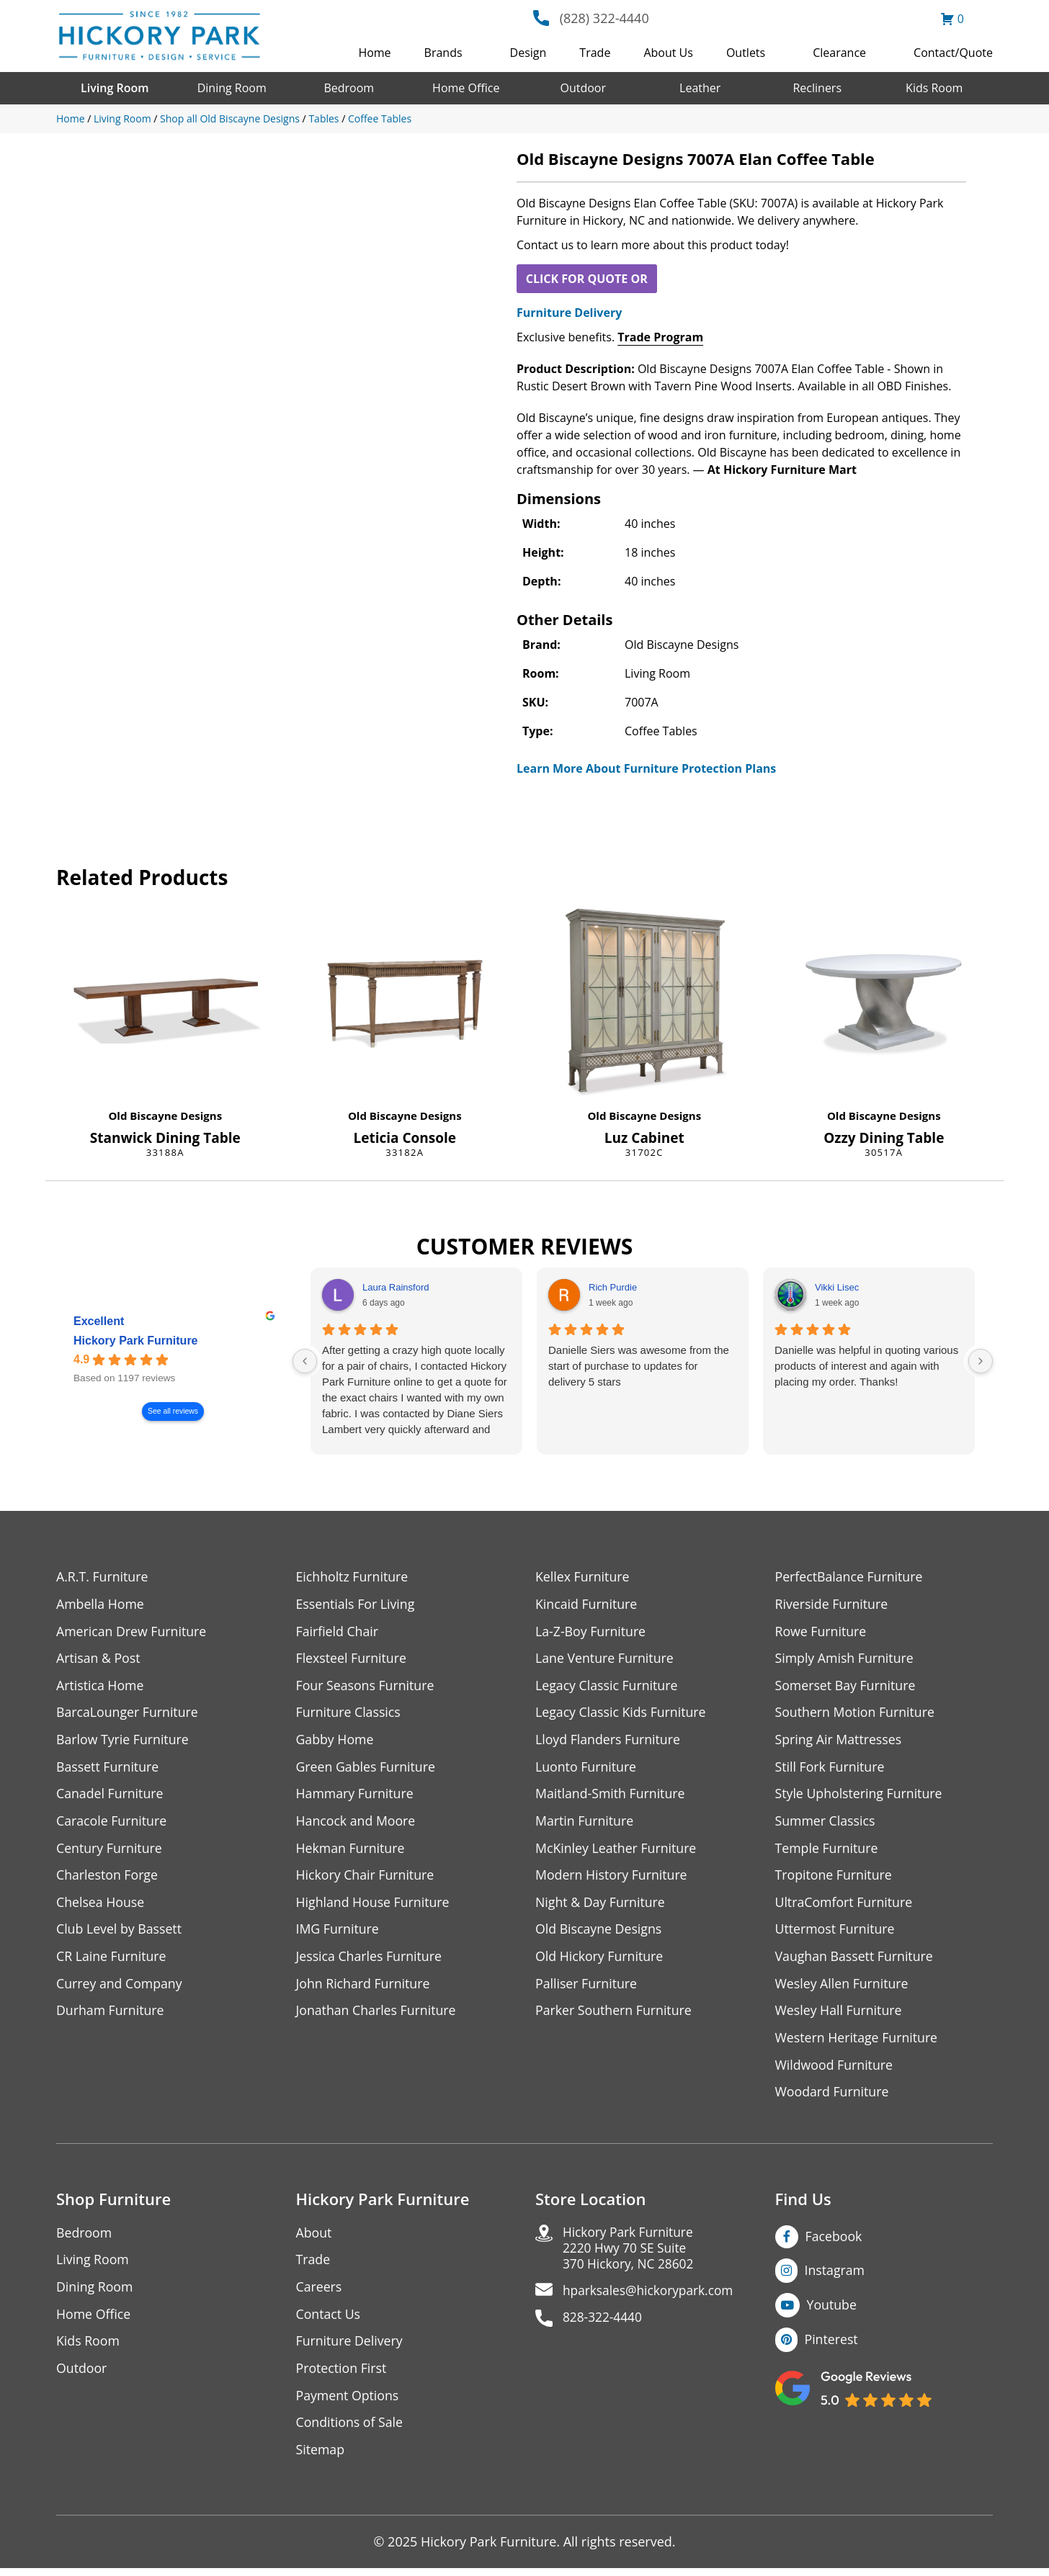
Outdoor (583, 88)
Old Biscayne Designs (165, 1115)
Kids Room (934, 88)
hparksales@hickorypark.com (651, 2298)
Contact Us (329, 2320)
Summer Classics (826, 1823)
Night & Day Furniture (601, 1905)
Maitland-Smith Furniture (611, 1795)
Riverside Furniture (832, 1604)
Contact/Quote (953, 52)
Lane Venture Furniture (605, 1659)
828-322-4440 (604, 2325)
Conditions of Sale (350, 2429)
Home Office (465, 88)
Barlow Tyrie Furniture (123, 1741)
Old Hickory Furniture (600, 1960)
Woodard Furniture (833, 2096)
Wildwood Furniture (835, 2069)
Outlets (745, 52)
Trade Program (660, 337)
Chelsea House (101, 1905)
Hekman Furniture (351, 1850)
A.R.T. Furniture (102, 1577)
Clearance (839, 52)
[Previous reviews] (305, 1361)
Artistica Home (100, 1686)
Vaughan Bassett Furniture (855, 1960)
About (314, 2238)
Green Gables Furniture (367, 1768)
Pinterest (832, 2344)
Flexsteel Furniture (352, 1659)
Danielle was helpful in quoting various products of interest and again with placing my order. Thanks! (866, 1366)
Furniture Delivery (569, 312)
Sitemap (321, 2457)
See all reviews (173, 1411)
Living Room (114, 88)
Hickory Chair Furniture (366, 1878)
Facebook (834, 2241)
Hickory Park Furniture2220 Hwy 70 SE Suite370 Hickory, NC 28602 (631, 2254)
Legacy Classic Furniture (607, 1686)
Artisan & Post (98, 1659)
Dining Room (232, 88)
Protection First (342, 2374)
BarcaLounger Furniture (128, 1713)
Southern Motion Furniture (856, 1713)
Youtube (832, 2310)
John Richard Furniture (364, 1987)
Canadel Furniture (110, 1795)
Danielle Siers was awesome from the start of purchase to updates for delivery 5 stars (638, 1366)
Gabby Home (335, 1741)
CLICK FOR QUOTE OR (587, 279)
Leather (699, 88)
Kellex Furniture (583, 1577)
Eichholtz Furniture (353, 1577)
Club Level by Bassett (120, 1932)
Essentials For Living (356, 1604)
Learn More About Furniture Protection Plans (646, 768)
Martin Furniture (585, 1823)
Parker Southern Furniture (614, 2014)
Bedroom (348, 88)
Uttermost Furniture (836, 1932)
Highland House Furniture (374, 1905)
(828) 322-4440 (604, 18)
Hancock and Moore (357, 1823)
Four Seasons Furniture (366, 1686)
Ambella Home (101, 1604)
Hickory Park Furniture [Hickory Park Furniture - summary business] (135, 1340)
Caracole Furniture (112, 1823)
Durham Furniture (111, 2014)
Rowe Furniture (821, 1631)
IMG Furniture (338, 1932)
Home (374, 52)
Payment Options (348, 2402)
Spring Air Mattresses (839, 1741)
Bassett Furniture (108, 1768)
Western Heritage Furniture (857, 2042)
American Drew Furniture (132, 1631)
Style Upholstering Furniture (860, 1795)
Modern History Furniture (612, 1878)
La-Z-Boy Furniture (591, 1631)
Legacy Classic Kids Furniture (622, 1713)
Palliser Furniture (586, 1987)
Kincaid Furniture (587, 1604)
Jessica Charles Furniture (370, 1960)
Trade (594, 52)
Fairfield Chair (338, 1631)
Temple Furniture (827, 1850)
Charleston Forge (107, 1878)
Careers (319, 2292)
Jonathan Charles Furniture (377, 2014)
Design (528, 52)
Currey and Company (120, 1987)
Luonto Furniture (586, 1768)
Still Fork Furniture (830, 1768)
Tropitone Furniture (834, 1878)
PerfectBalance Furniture (850, 1577)
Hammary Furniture (356, 1795)
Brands (443, 52)
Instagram (835, 2275)
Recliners (817, 88)
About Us (668, 52)
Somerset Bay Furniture (846, 1686)
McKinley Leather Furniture (617, 1850)
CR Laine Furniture (112, 1960)
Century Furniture (110, 1850)
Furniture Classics (349, 1713)
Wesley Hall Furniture (839, 2014)
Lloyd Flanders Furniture (608, 1741)
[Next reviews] (980, 1361)
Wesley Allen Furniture (843, 1987)
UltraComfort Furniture (845, 1905)
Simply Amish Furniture (845, 1659)
